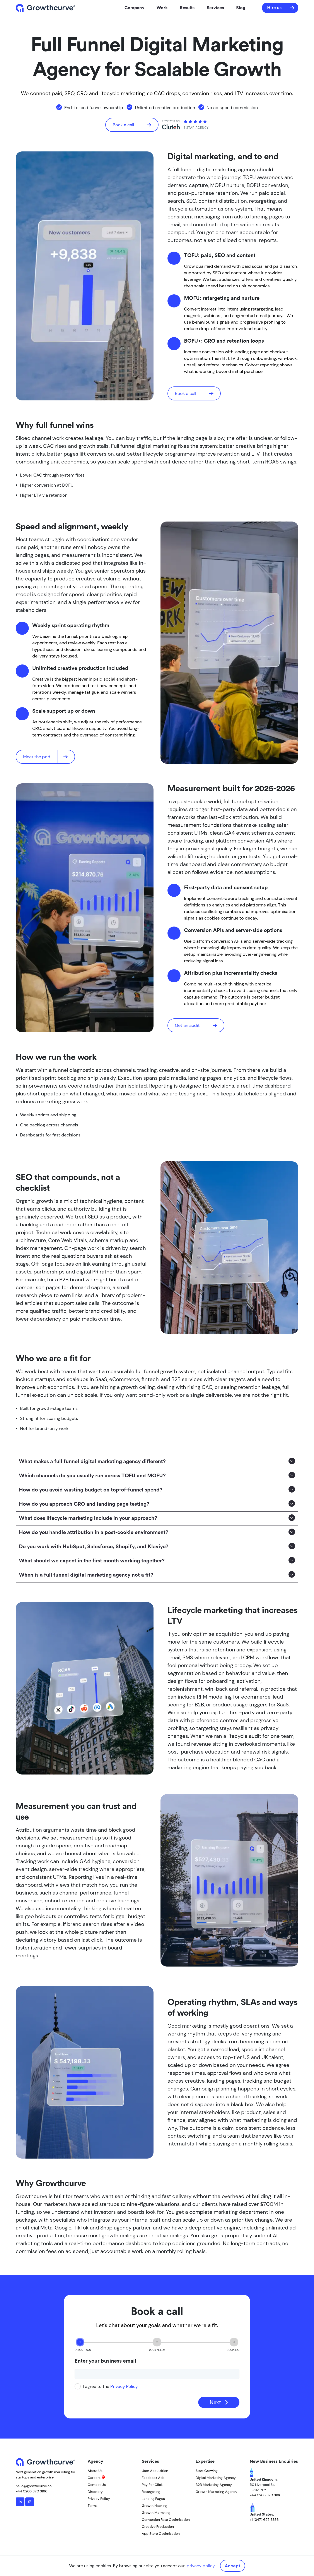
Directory (95, 2491)
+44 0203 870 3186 (31, 2491)
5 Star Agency (196, 127)
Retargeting (151, 2491)
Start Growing (207, 2470)
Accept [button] (232, 2566)
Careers (94, 2477)
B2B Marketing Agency (214, 2484)
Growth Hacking (154, 2505)
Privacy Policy (124, 2386)
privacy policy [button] (201, 2566)
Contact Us (97, 2484)
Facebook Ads (153, 2477)
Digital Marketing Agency (216, 2477)
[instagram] (29, 2501)
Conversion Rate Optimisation (166, 2519)
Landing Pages (153, 2498)
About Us (95, 2470)
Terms (92, 2505)
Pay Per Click (152, 2484)
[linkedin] (20, 2501)
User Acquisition (155, 2470)
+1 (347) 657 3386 (264, 2519)
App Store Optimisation (161, 2533)
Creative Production (158, 2526)
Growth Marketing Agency (216, 2491)
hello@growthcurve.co (33, 2486)
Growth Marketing (156, 2512)
